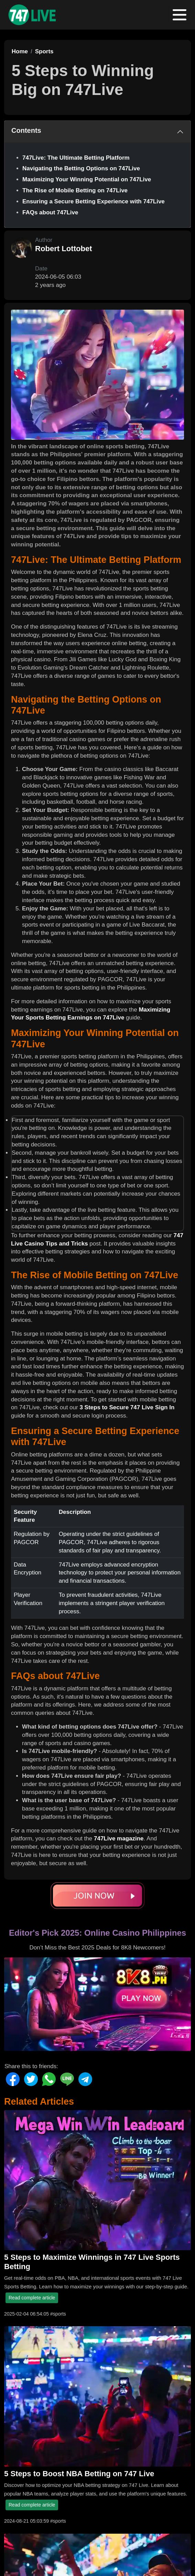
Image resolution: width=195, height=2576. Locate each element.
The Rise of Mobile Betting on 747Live (75, 190)
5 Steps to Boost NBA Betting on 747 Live (79, 2473)
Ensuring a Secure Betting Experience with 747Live (93, 201)
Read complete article (32, 2297)
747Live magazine (119, 1838)
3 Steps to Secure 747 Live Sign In (126, 1407)
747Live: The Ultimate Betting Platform (76, 157)
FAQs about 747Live (50, 212)
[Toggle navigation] (179, 14)
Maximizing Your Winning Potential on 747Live (86, 179)
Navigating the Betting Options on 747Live (81, 168)
